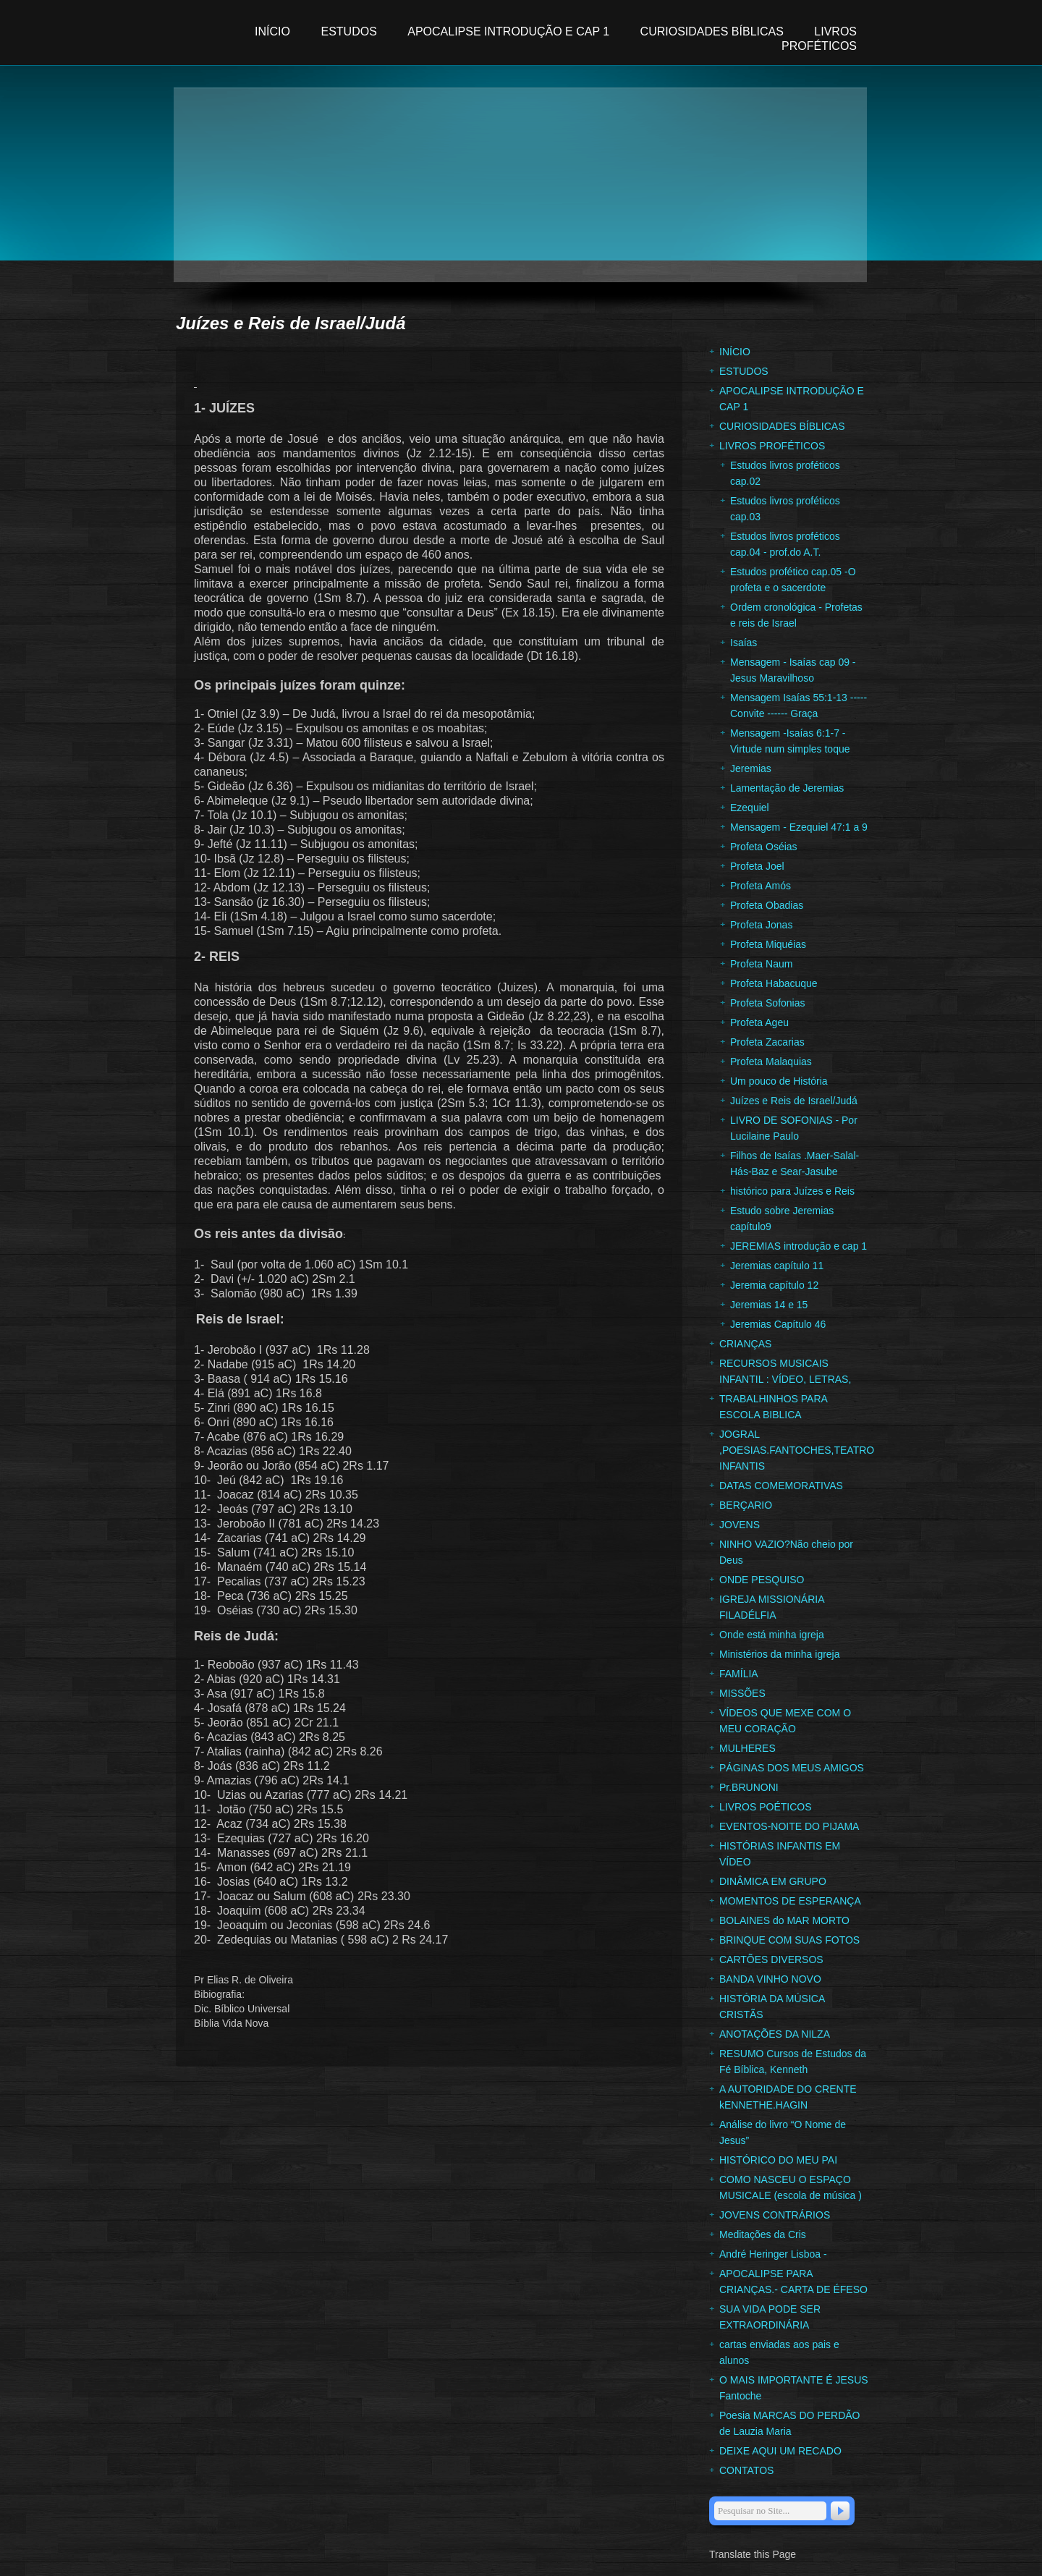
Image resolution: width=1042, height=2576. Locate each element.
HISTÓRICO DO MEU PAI (778, 2160)
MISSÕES (742, 1693)
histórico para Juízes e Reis (792, 1191)
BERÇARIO (745, 1505)
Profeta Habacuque (774, 983)
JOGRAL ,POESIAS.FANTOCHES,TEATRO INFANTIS (796, 1450)
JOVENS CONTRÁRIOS (774, 2215)
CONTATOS (746, 2470)
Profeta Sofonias (767, 1003)
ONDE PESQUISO (761, 1579)
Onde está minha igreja (771, 1634)
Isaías (743, 642)
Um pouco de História (779, 1081)
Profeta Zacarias (767, 1042)
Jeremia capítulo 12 (774, 1285)
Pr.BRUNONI (749, 1787)
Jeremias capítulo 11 (776, 1265)
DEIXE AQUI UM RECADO (780, 2451)
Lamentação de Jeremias (787, 788)
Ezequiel (749, 807)
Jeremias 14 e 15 (769, 1304)
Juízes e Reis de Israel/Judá (793, 1100)
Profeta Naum (761, 964)
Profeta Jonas (761, 925)
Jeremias (750, 768)
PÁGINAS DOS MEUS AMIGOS (791, 1768)
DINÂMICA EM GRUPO (772, 1881)
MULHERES (747, 1748)
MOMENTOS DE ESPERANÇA (790, 1901)
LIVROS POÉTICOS (765, 1807)
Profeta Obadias (766, 905)
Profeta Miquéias (768, 944)
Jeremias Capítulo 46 (778, 1324)
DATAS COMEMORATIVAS (781, 1485)
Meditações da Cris (762, 2234)
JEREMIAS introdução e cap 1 (798, 1246)
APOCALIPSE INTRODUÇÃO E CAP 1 (508, 31)
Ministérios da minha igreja (779, 1654)
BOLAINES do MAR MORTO (784, 1920)
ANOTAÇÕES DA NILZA (774, 2034)
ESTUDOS (348, 31)
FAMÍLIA (738, 1673)
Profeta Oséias (763, 846)
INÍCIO (274, 31)
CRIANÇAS (745, 1344)
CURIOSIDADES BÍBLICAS (713, 31)
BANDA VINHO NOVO (770, 1979)
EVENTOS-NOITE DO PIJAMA (789, 1826)
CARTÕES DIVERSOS (771, 1959)
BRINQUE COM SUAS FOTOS (789, 1940)
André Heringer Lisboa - (773, 2254)
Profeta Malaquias (771, 1061)
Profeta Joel (757, 866)
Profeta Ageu (759, 1022)
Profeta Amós (760, 885)
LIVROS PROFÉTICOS (772, 446)
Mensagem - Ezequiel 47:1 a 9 (799, 827)
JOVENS (739, 1524)
